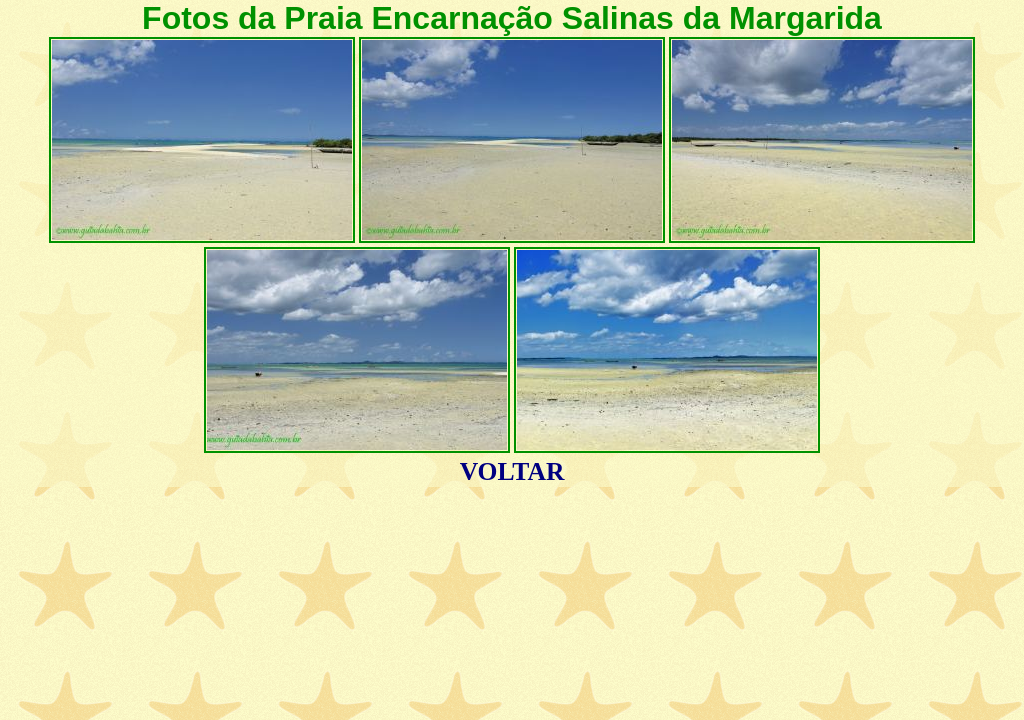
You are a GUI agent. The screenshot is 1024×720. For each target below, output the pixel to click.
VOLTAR (512, 471)
